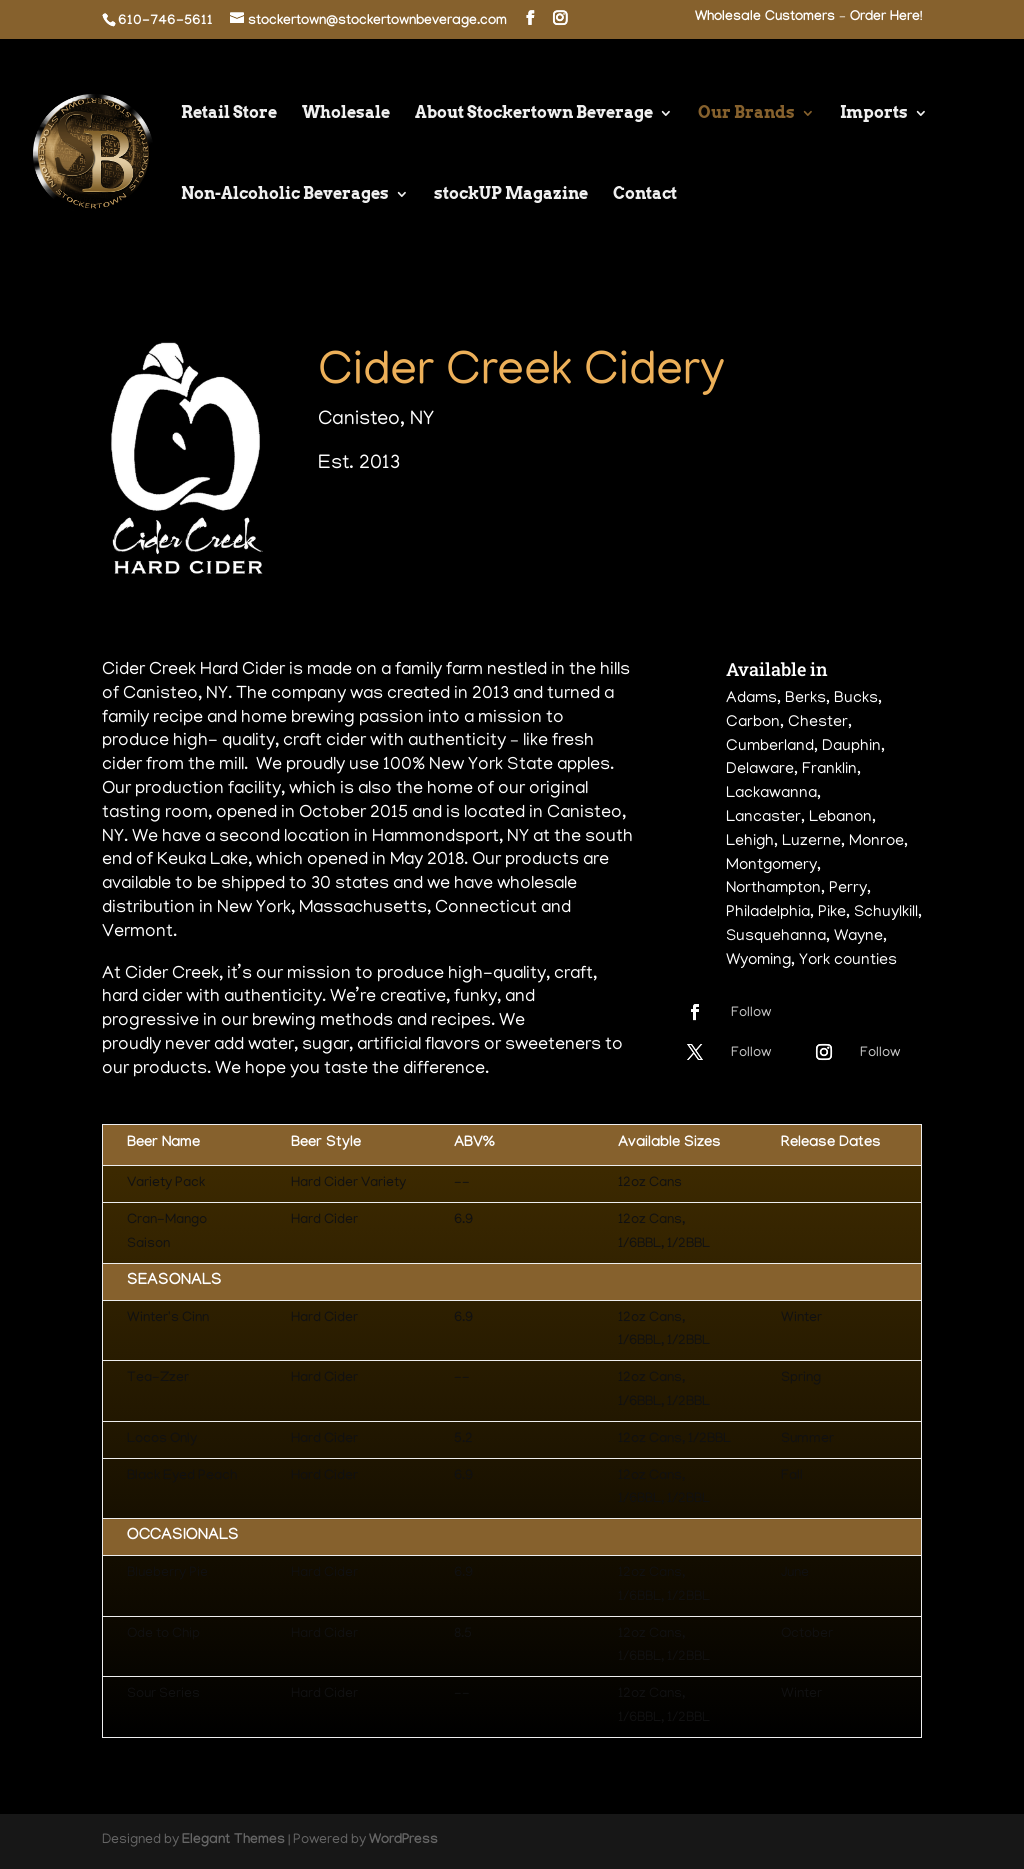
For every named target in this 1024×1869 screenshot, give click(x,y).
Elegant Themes (233, 1841)
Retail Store (229, 114)
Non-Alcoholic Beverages (285, 195)
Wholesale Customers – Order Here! (808, 18)
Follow (751, 1013)
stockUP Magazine (511, 195)
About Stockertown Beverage (534, 114)
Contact (645, 195)
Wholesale (346, 114)
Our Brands (746, 114)
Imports (874, 114)
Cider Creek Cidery (521, 374)
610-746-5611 (165, 22)
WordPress (403, 1841)
